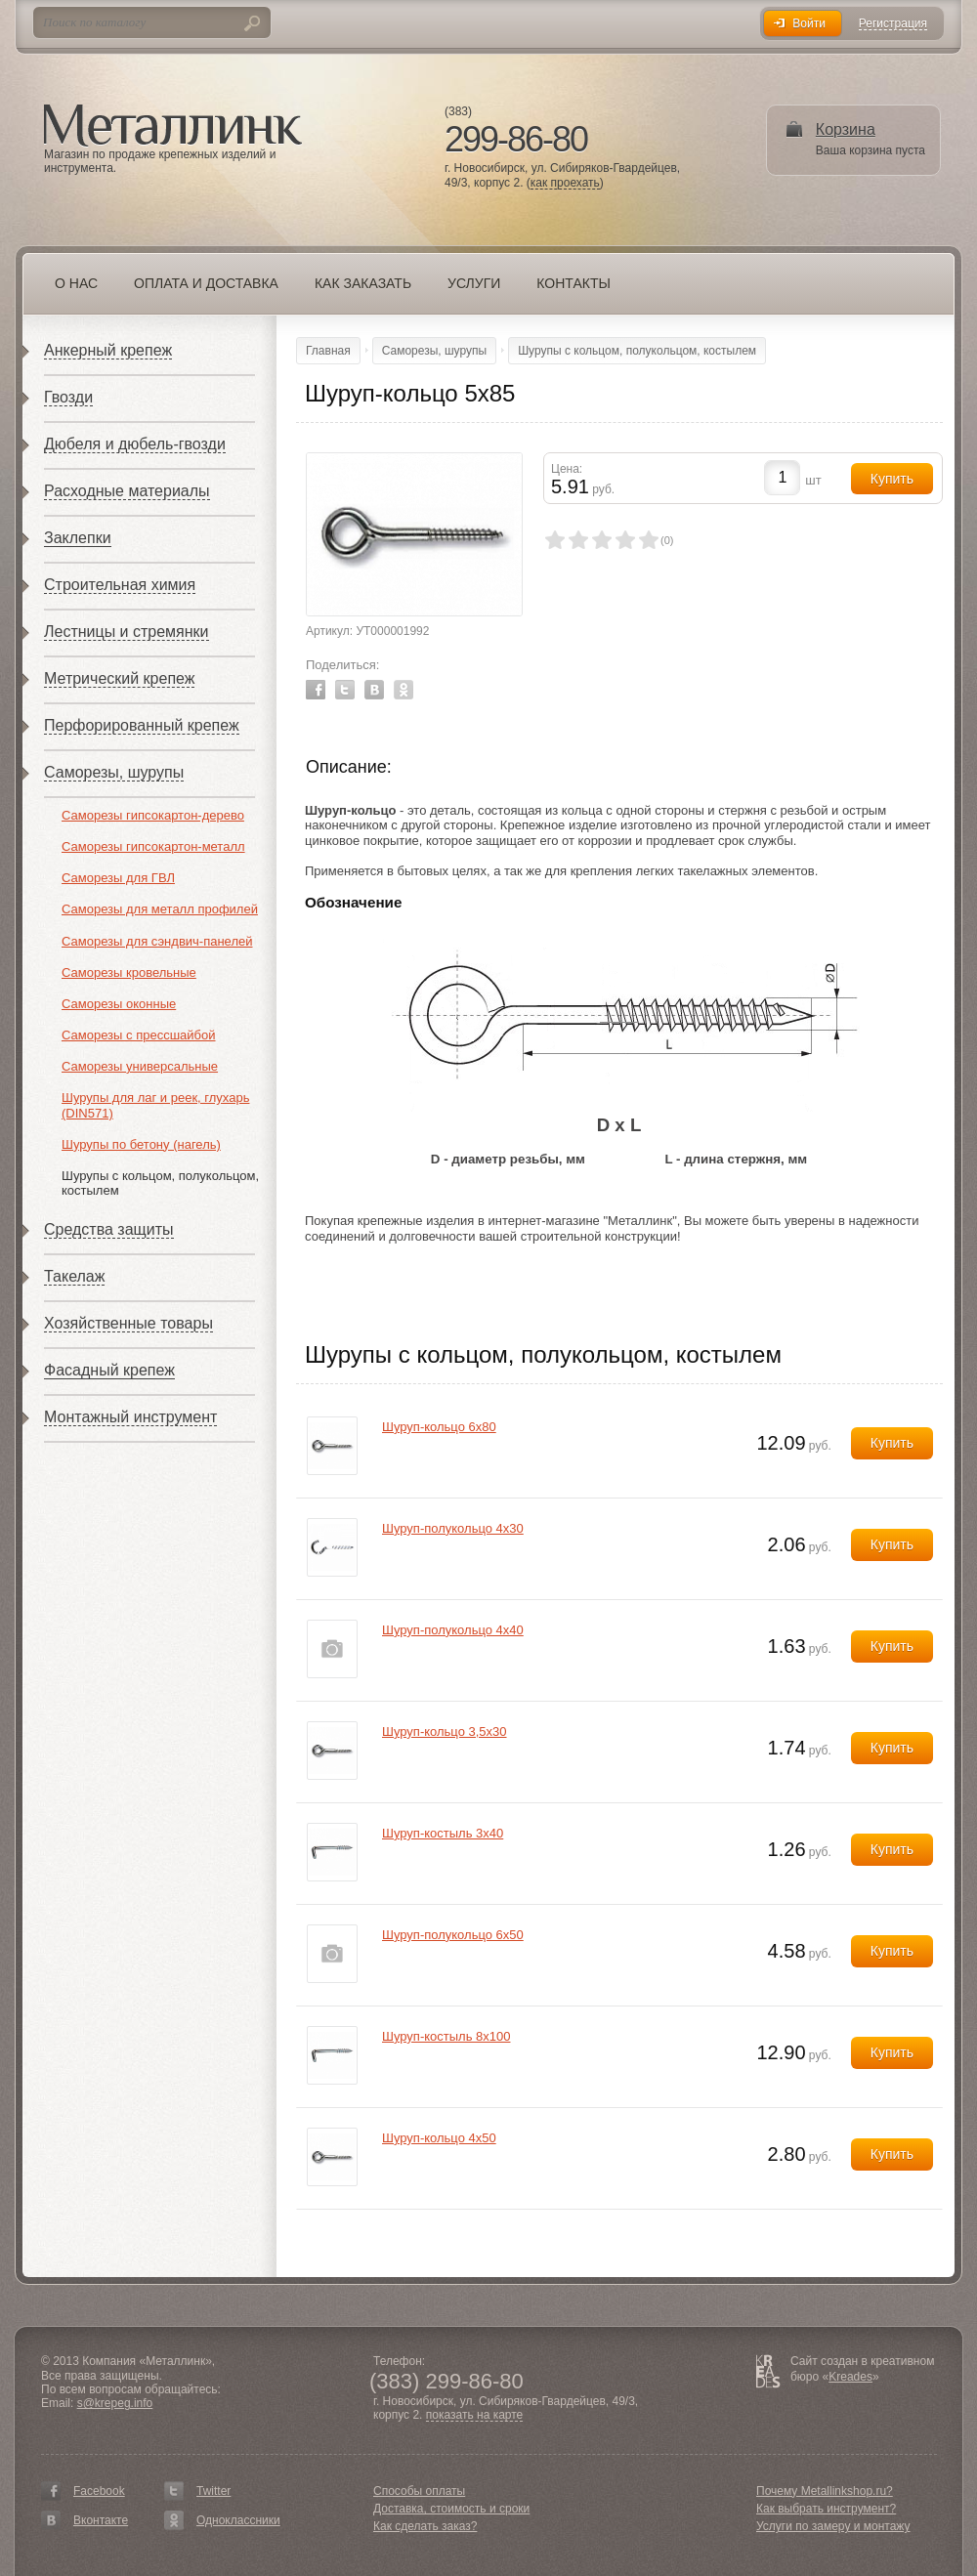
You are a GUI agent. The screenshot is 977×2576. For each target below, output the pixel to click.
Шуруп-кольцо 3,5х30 (444, 1731)
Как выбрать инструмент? (826, 2508)
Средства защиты (109, 1229)
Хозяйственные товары (128, 1323)
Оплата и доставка (206, 283)
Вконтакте (100, 2520)
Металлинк (173, 126)
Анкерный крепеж (108, 350)
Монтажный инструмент (130, 1417)
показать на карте (475, 2415)
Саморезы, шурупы (114, 772)
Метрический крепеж (119, 678)
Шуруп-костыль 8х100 (446, 2036)
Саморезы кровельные (129, 972)
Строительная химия (119, 584)
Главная (328, 351)
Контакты (573, 283)
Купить (892, 1443)
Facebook (315, 689)
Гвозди (68, 397)
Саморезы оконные (119, 1003)
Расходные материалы (127, 491)
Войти (809, 23)
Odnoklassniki (403, 689)
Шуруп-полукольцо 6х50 (453, 1934)
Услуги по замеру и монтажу (833, 2526)
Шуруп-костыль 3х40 (442, 1833)
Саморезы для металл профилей (160, 909)
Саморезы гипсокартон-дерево (153, 815)
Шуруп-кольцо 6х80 (439, 1426)
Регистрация (893, 24)
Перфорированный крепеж (141, 725)
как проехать (565, 183)
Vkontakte (374, 689)
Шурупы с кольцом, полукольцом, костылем (637, 351)
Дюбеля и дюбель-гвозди (135, 444)
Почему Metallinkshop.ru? (824, 2491)
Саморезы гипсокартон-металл (153, 846)
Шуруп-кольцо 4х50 (439, 2138)
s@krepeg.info (115, 2403)
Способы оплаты (419, 2491)
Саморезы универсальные (140, 1066)
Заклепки (77, 537)
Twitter (345, 689)
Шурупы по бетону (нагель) (141, 1144)
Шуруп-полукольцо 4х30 (453, 1528)
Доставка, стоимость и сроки (451, 2508)
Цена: (566, 469)
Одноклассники (238, 2520)
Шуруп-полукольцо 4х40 (453, 1630)
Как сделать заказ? (425, 2526)
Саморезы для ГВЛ (118, 877)
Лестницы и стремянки (126, 631)
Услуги (473, 283)
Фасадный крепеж (109, 1370)
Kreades (850, 2377)
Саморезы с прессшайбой (139, 1035)
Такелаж (74, 1276)
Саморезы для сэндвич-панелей (157, 941)
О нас (76, 283)
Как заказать (363, 283)
